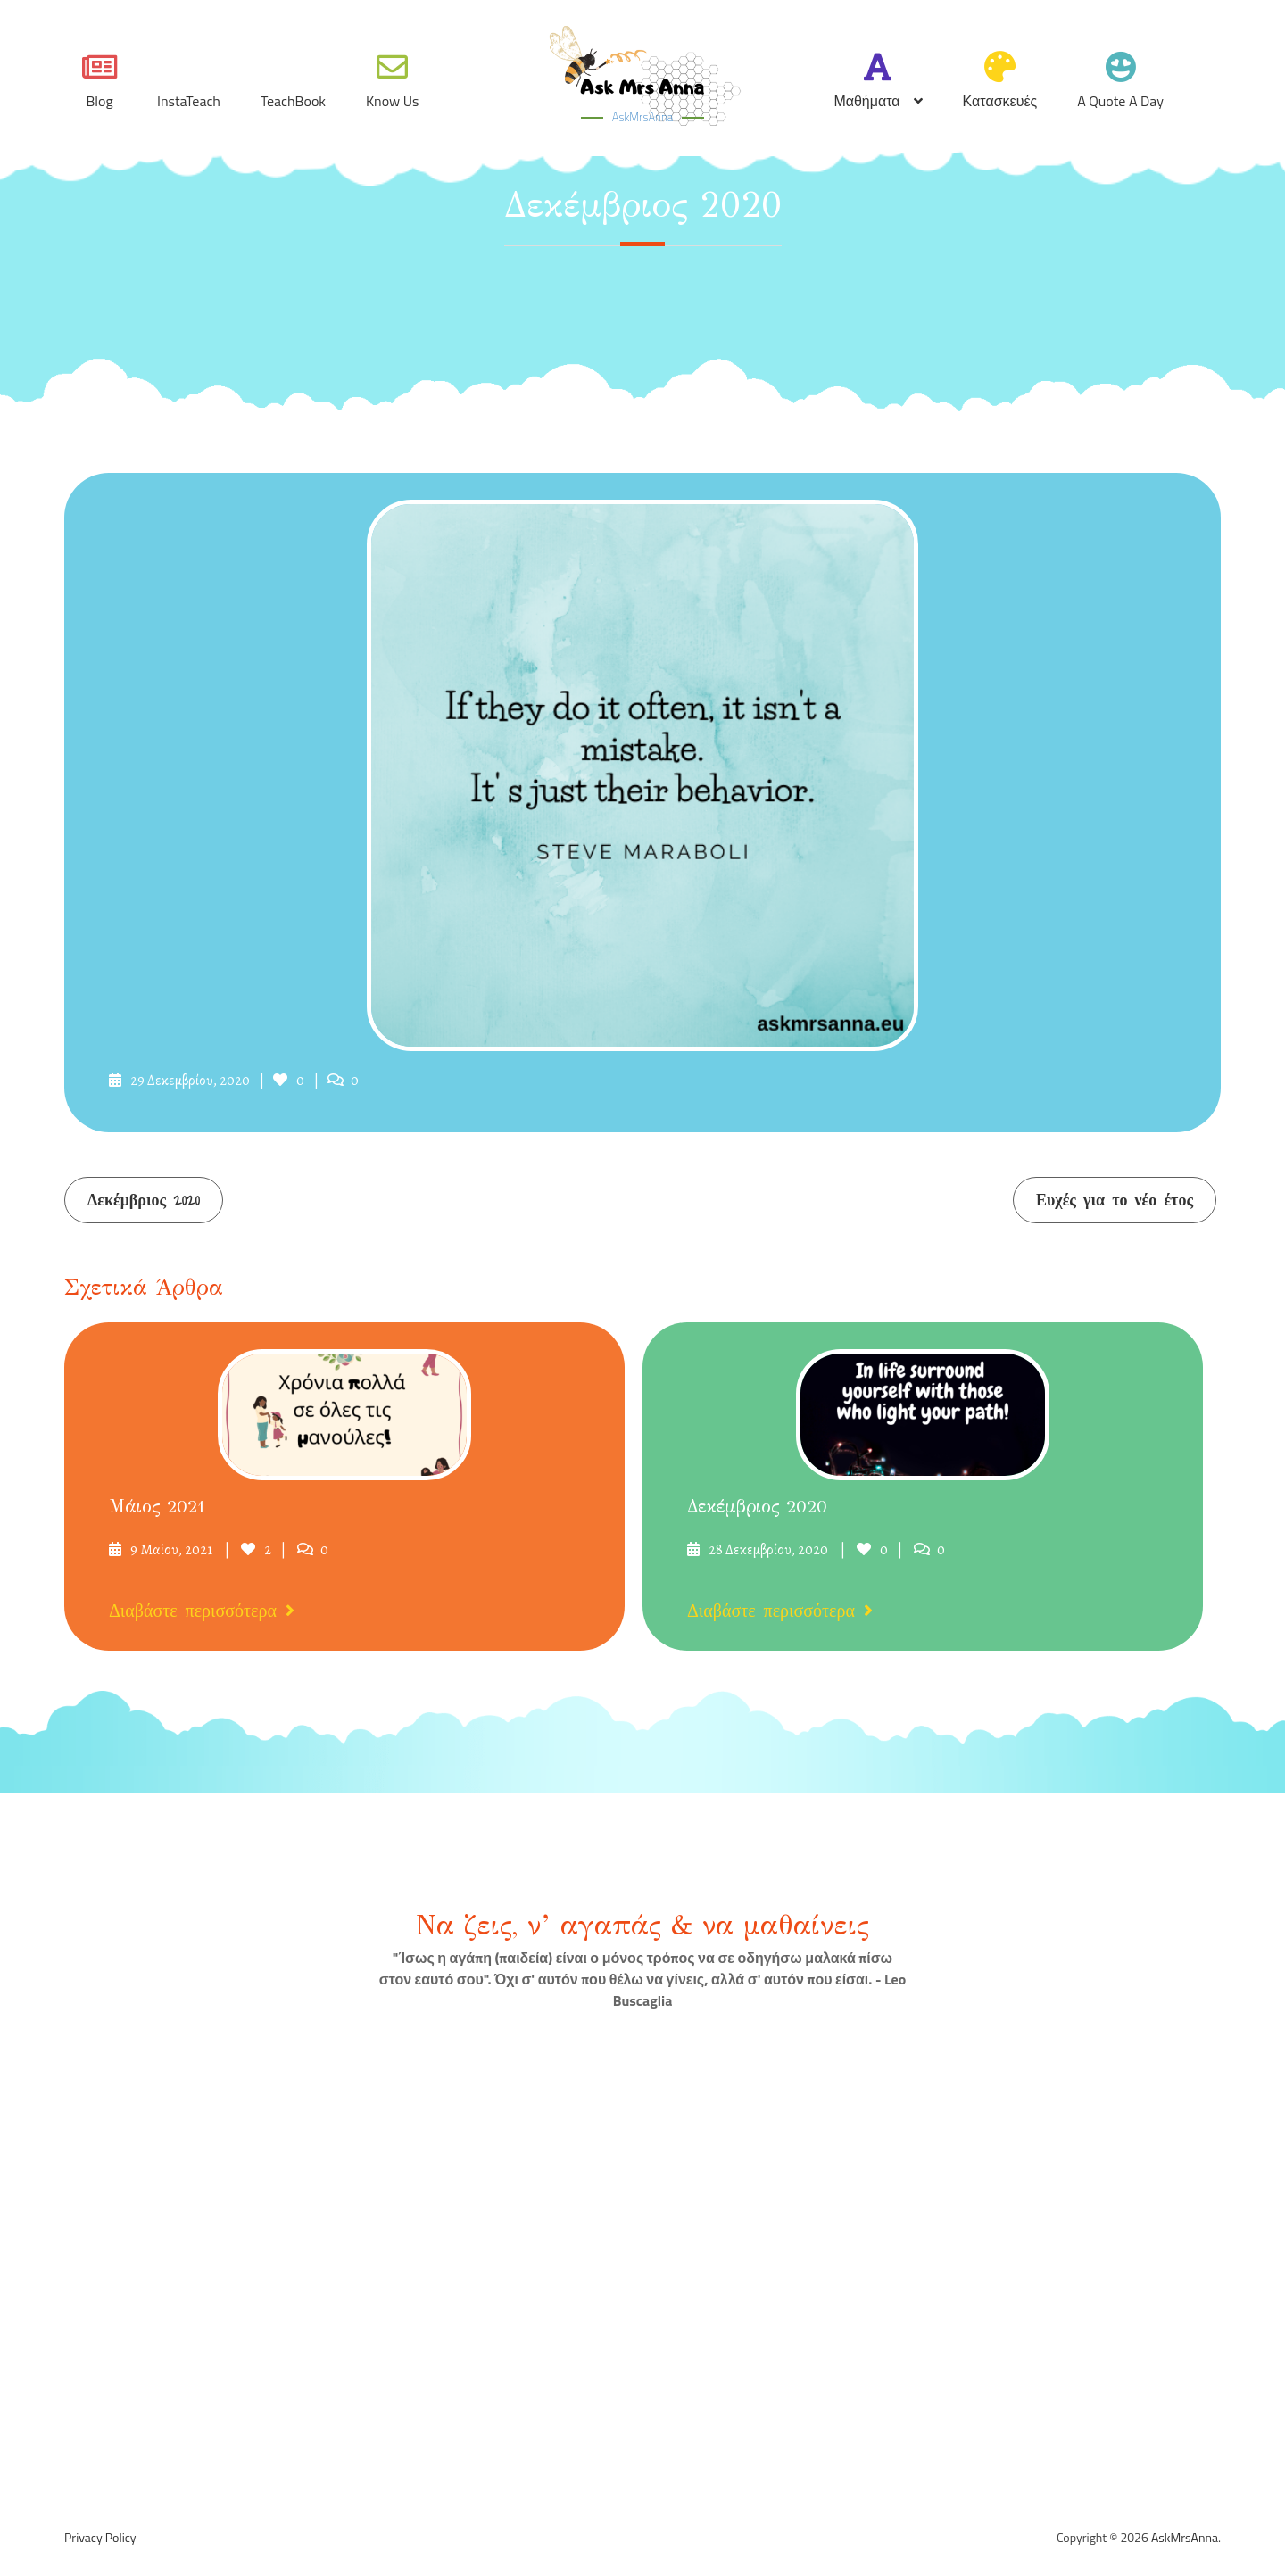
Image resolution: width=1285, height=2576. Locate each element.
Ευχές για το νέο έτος (1114, 1200)
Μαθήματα (866, 101)
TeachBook (293, 101)
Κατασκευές (1000, 101)
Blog (99, 101)
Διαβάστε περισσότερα (201, 1611)
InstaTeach (188, 101)
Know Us (392, 101)
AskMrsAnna (642, 117)
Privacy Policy (100, 2538)
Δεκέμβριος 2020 (143, 1200)
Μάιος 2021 (157, 1507)
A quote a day (1120, 101)
